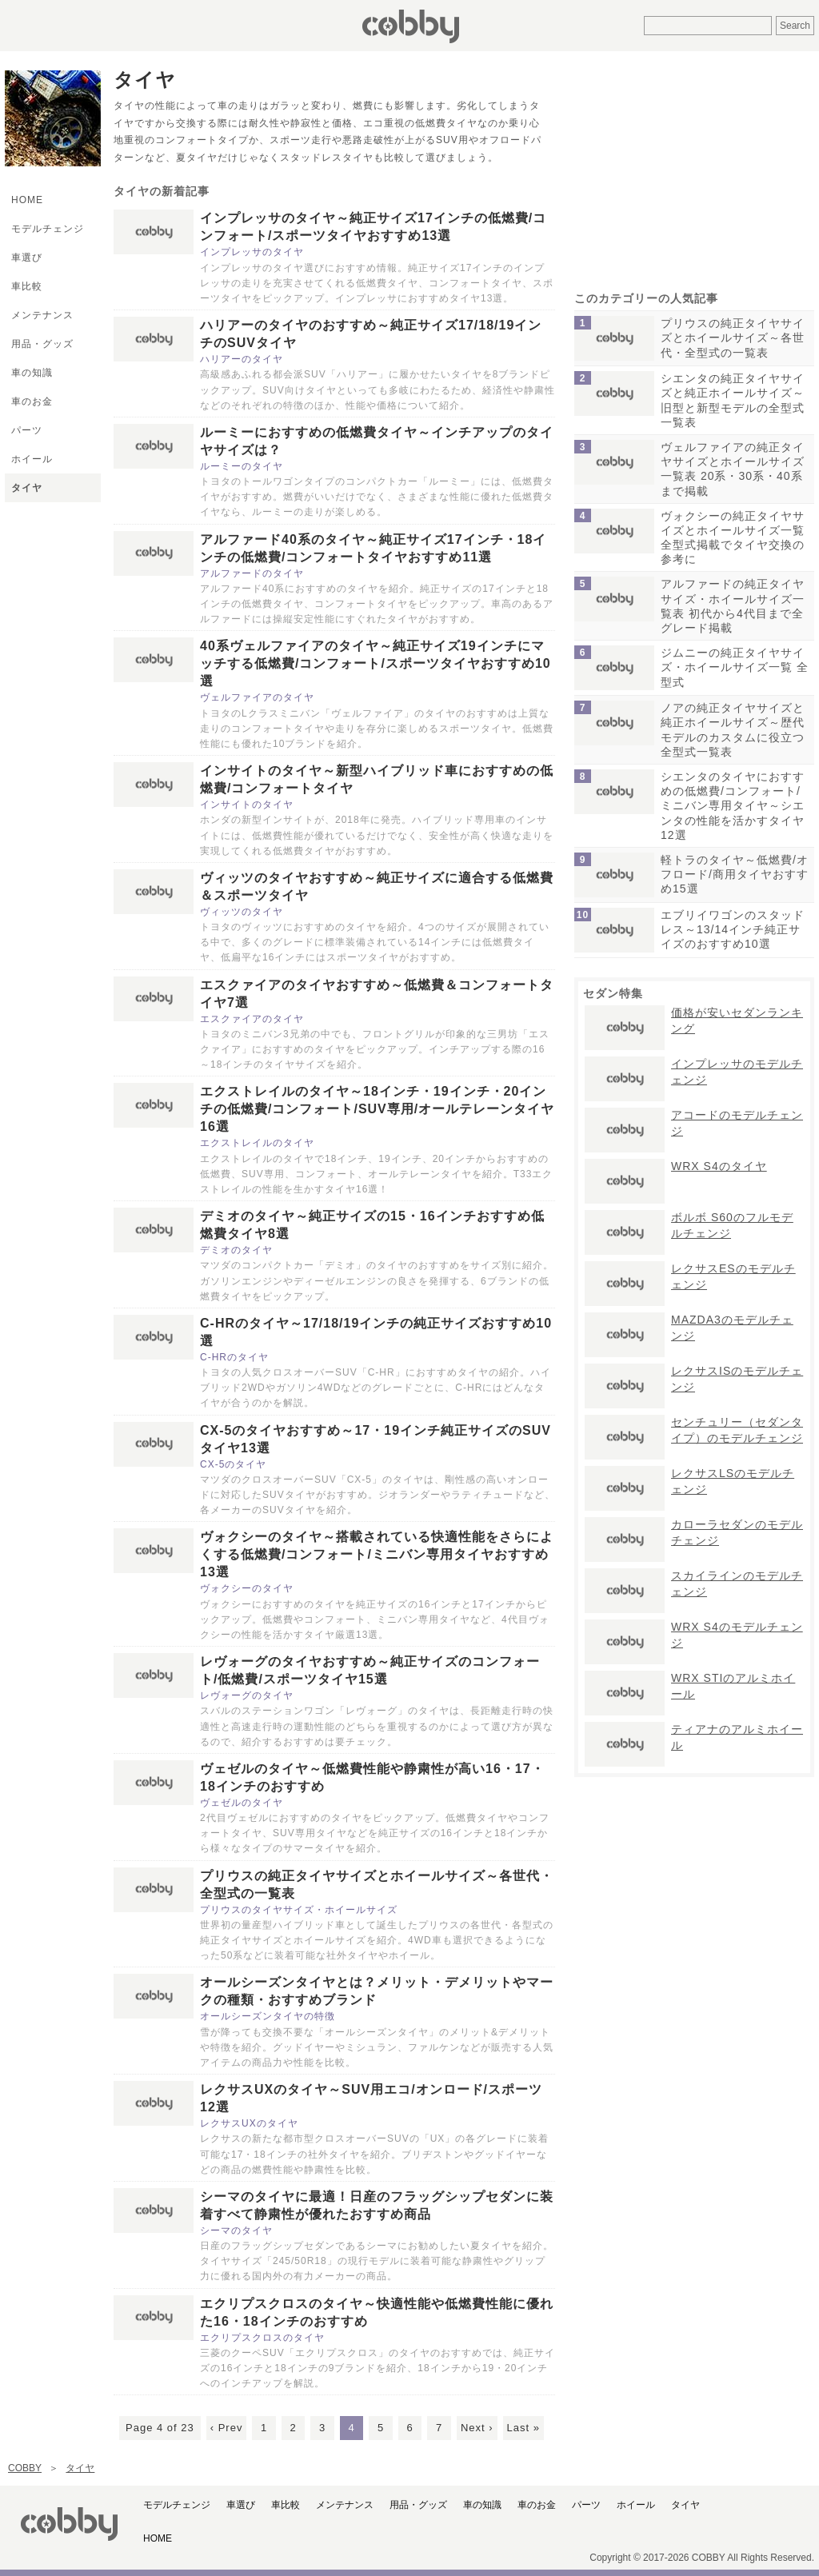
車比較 (26, 286)
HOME (27, 200)
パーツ (26, 430)
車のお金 (32, 401)
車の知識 (32, 372)
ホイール (32, 459)
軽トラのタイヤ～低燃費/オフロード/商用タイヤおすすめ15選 (735, 874)
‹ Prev (226, 2428)
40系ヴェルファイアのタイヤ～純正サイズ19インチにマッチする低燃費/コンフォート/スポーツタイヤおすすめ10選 (375, 663)
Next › (477, 2428)
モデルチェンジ (47, 228)
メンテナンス (42, 315)
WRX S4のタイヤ (719, 1166)
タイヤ (26, 487)
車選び (26, 257)
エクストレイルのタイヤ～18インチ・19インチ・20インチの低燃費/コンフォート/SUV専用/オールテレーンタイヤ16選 (377, 1108)
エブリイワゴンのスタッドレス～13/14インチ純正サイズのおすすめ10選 (733, 929)
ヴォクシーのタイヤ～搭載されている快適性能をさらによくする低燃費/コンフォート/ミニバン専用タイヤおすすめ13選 (376, 1554)
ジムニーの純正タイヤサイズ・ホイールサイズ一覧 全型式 (735, 667)
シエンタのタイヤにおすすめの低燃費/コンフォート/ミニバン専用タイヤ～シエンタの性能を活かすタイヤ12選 (733, 805)
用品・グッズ (42, 343)
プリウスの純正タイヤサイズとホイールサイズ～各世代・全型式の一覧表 (733, 337)
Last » (523, 2428)
